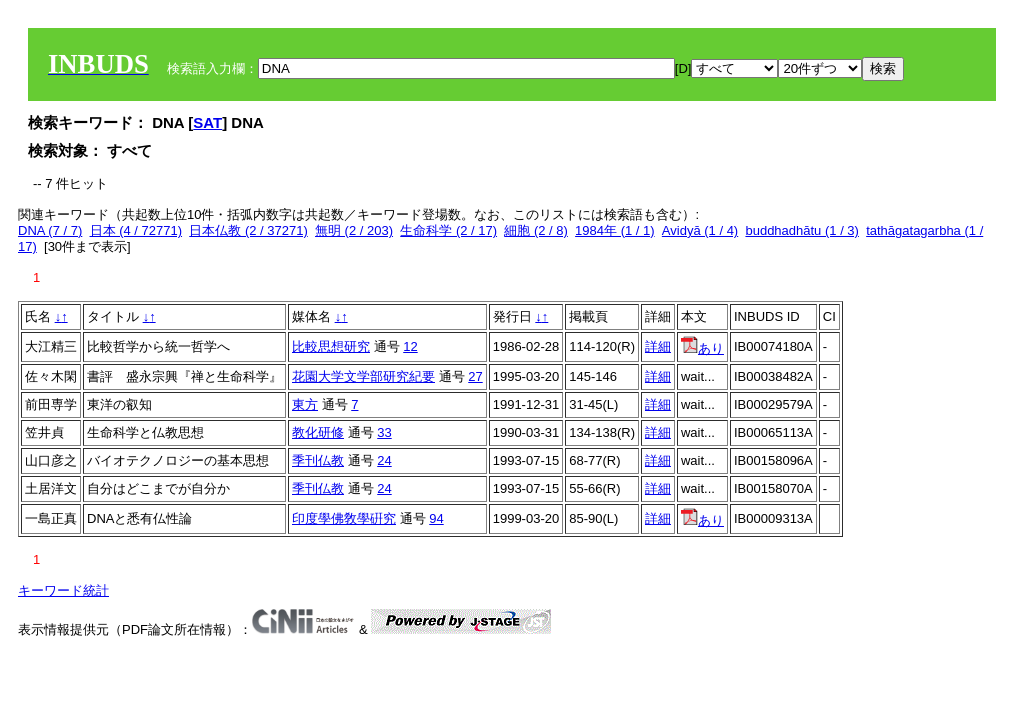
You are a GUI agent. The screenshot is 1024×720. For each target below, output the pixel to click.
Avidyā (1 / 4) (700, 230)
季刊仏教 (318, 460)
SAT (207, 122)
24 (384, 460)
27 (475, 376)
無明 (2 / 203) (354, 230)
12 (410, 346)
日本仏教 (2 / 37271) (248, 230)
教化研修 (318, 432)
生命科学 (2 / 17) (448, 230)
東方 (305, 404)
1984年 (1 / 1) (615, 230)
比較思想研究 (331, 346)
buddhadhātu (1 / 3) (801, 230)
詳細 (658, 346)
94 (436, 518)
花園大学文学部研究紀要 (363, 376)
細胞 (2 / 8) (536, 230)
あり (702, 348)
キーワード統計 (63, 590)
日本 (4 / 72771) (136, 230)
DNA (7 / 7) (50, 230)
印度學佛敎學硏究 (344, 518)
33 (384, 432)
